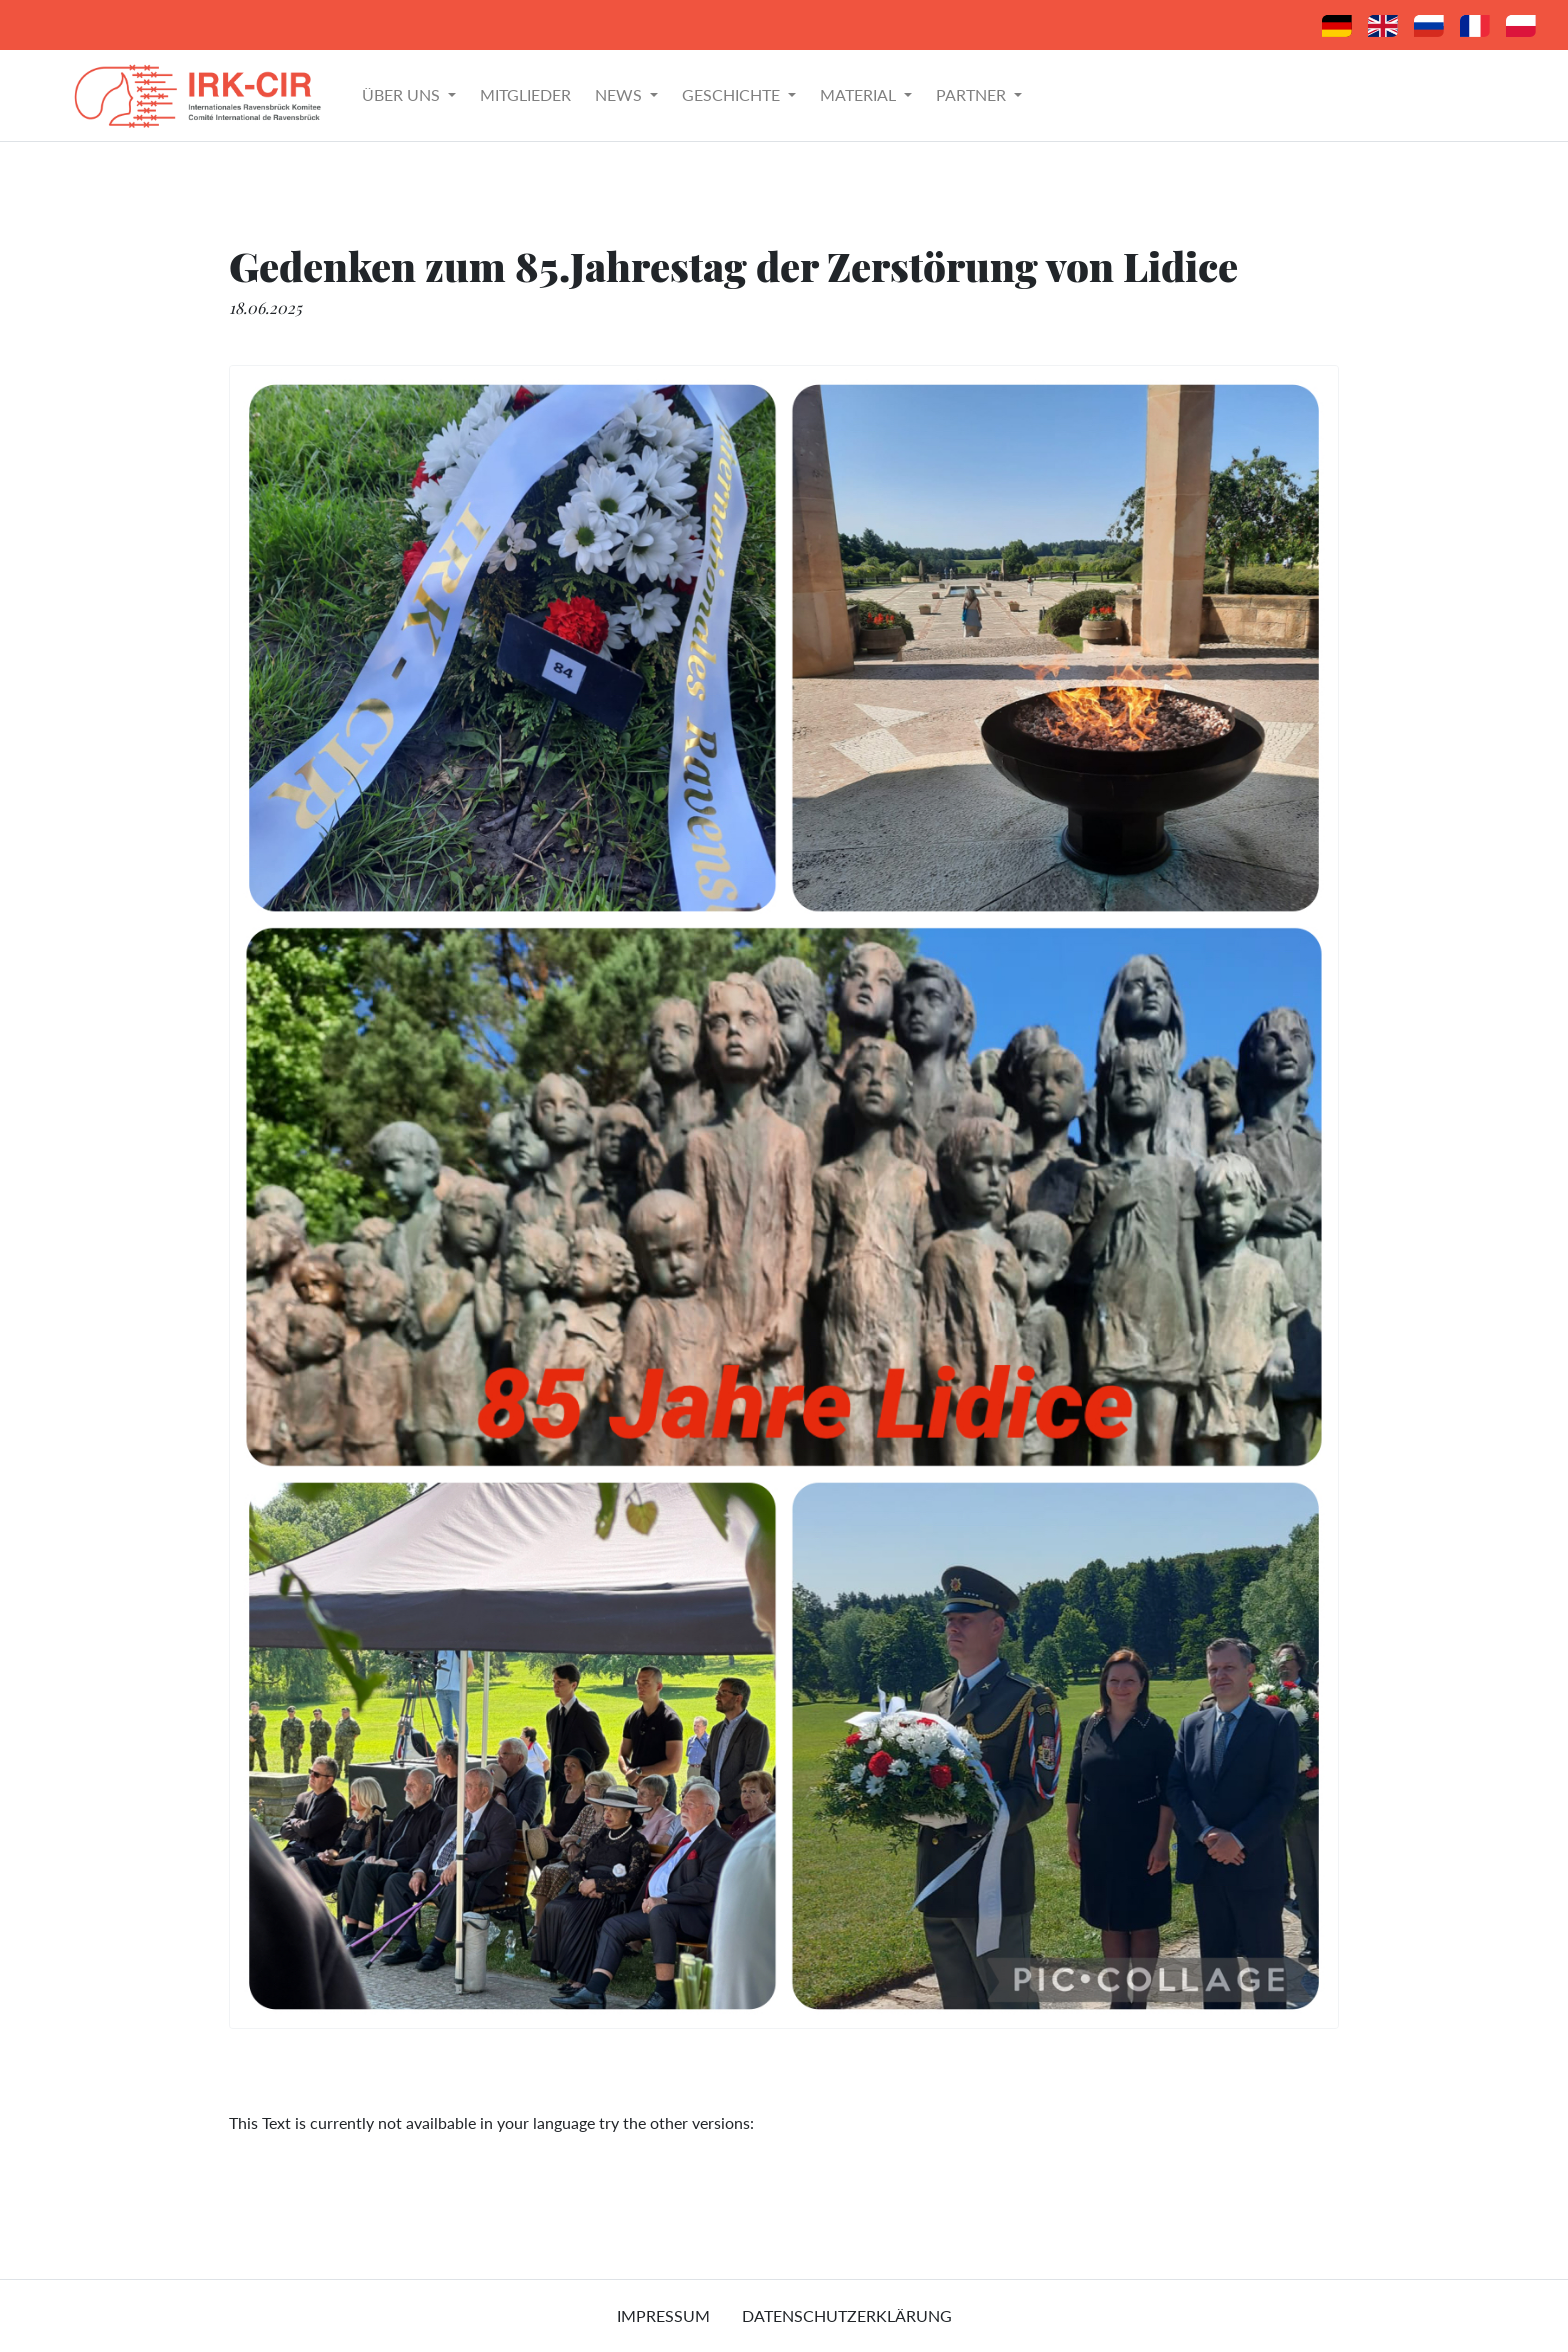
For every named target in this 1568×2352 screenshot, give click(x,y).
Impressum (663, 2315)
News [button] (620, 94)
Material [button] (860, 94)
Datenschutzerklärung (847, 2315)
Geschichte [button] (733, 94)
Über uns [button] (403, 94)
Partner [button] (973, 94)
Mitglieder (525, 94)
